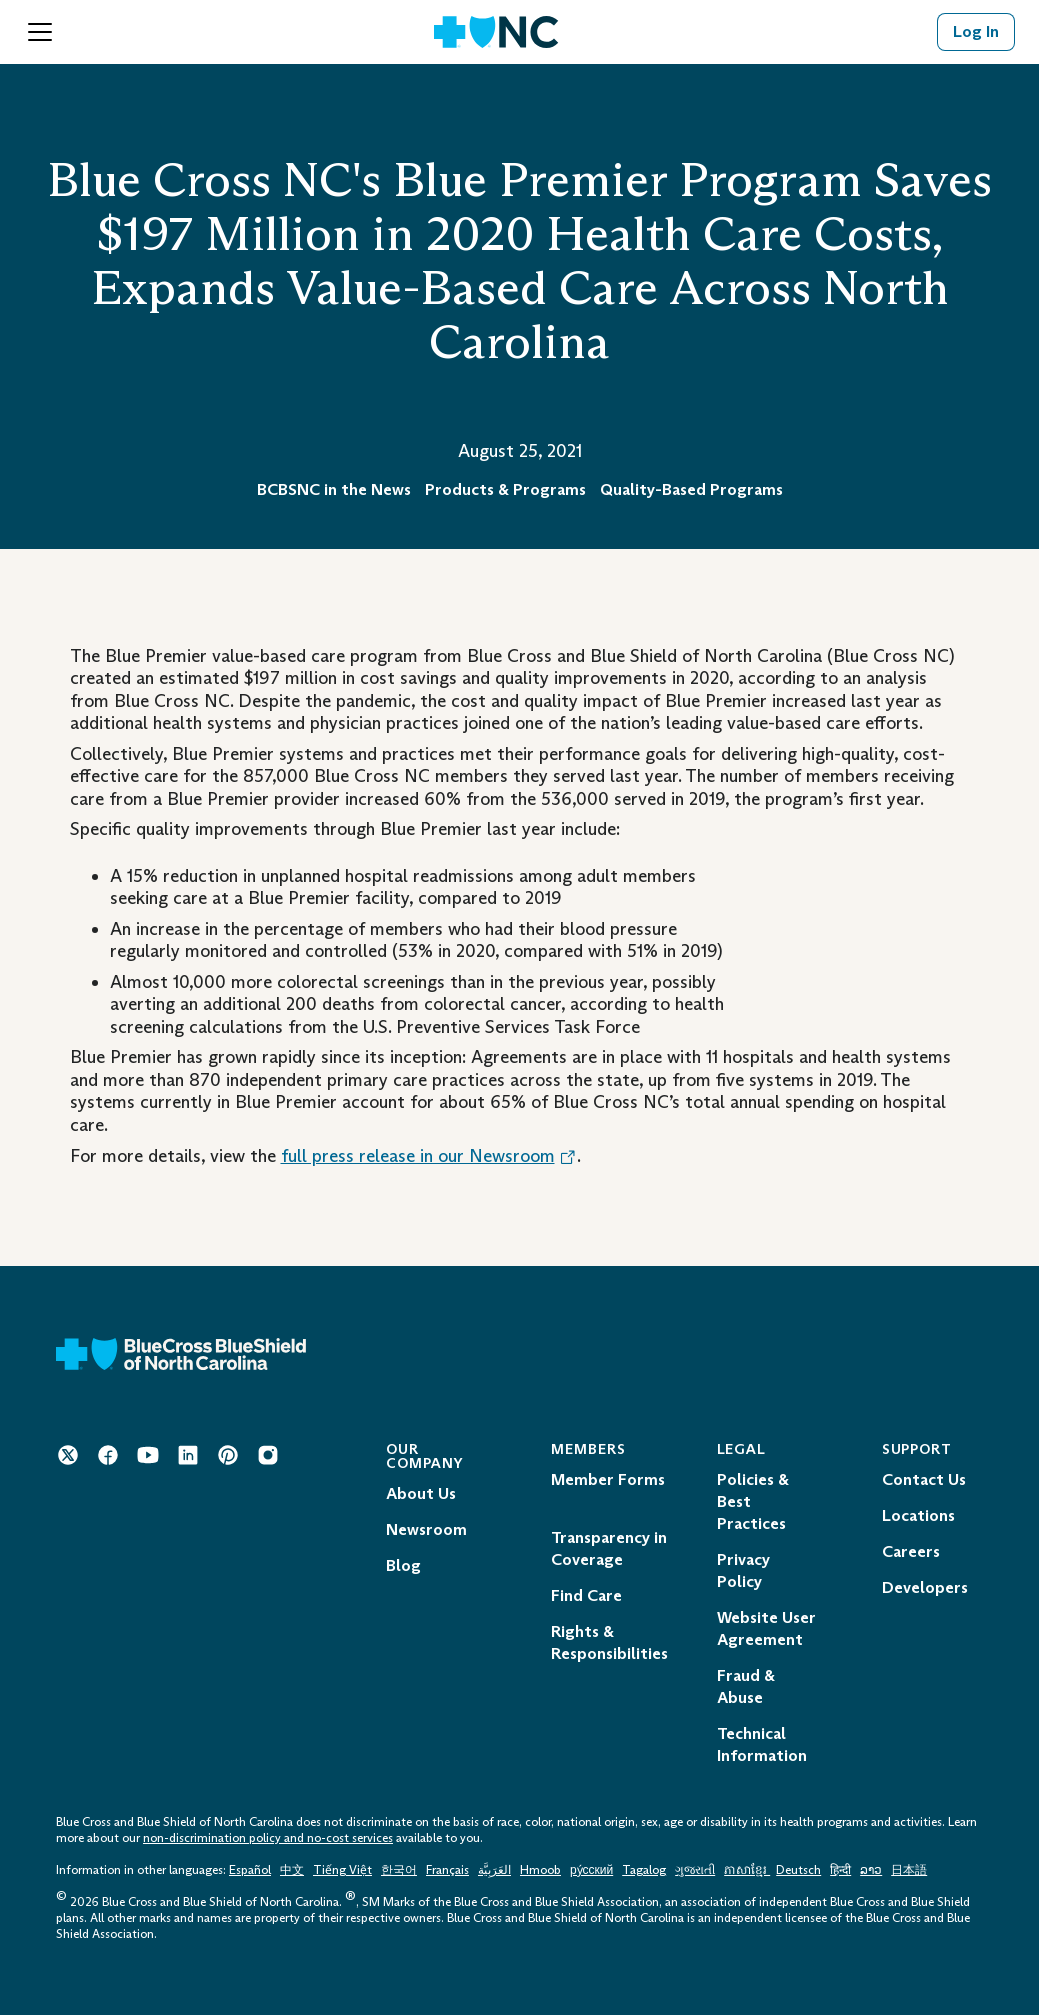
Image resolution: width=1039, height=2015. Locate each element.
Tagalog (644, 1870)
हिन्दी (840, 1870)
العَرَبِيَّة (494, 1870)
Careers (911, 1551)
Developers (925, 1587)
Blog (403, 1565)
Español (250, 1870)
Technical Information (762, 1744)
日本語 (909, 1870)
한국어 (399, 1870)
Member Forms (608, 1479)
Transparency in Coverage (609, 1548)
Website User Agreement (766, 1628)
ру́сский (591, 1870)
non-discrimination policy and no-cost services (268, 1838)
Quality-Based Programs (691, 489)
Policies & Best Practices (753, 1501)
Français (447, 1870)
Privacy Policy (743, 1570)
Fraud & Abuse (746, 1686)
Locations (918, 1515)
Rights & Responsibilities (609, 1642)
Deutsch (798, 1870)
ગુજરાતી (695, 1870)
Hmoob (540, 1870)
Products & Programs (505, 489)
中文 (292, 1870)
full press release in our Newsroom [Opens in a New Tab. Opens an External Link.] (429, 1156)
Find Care (586, 1595)
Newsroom (426, 1529)
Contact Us (924, 1479)
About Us (421, 1493)
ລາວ (871, 1870)
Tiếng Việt (342, 1870)
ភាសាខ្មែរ (747, 1870)
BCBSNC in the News (334, 489)
